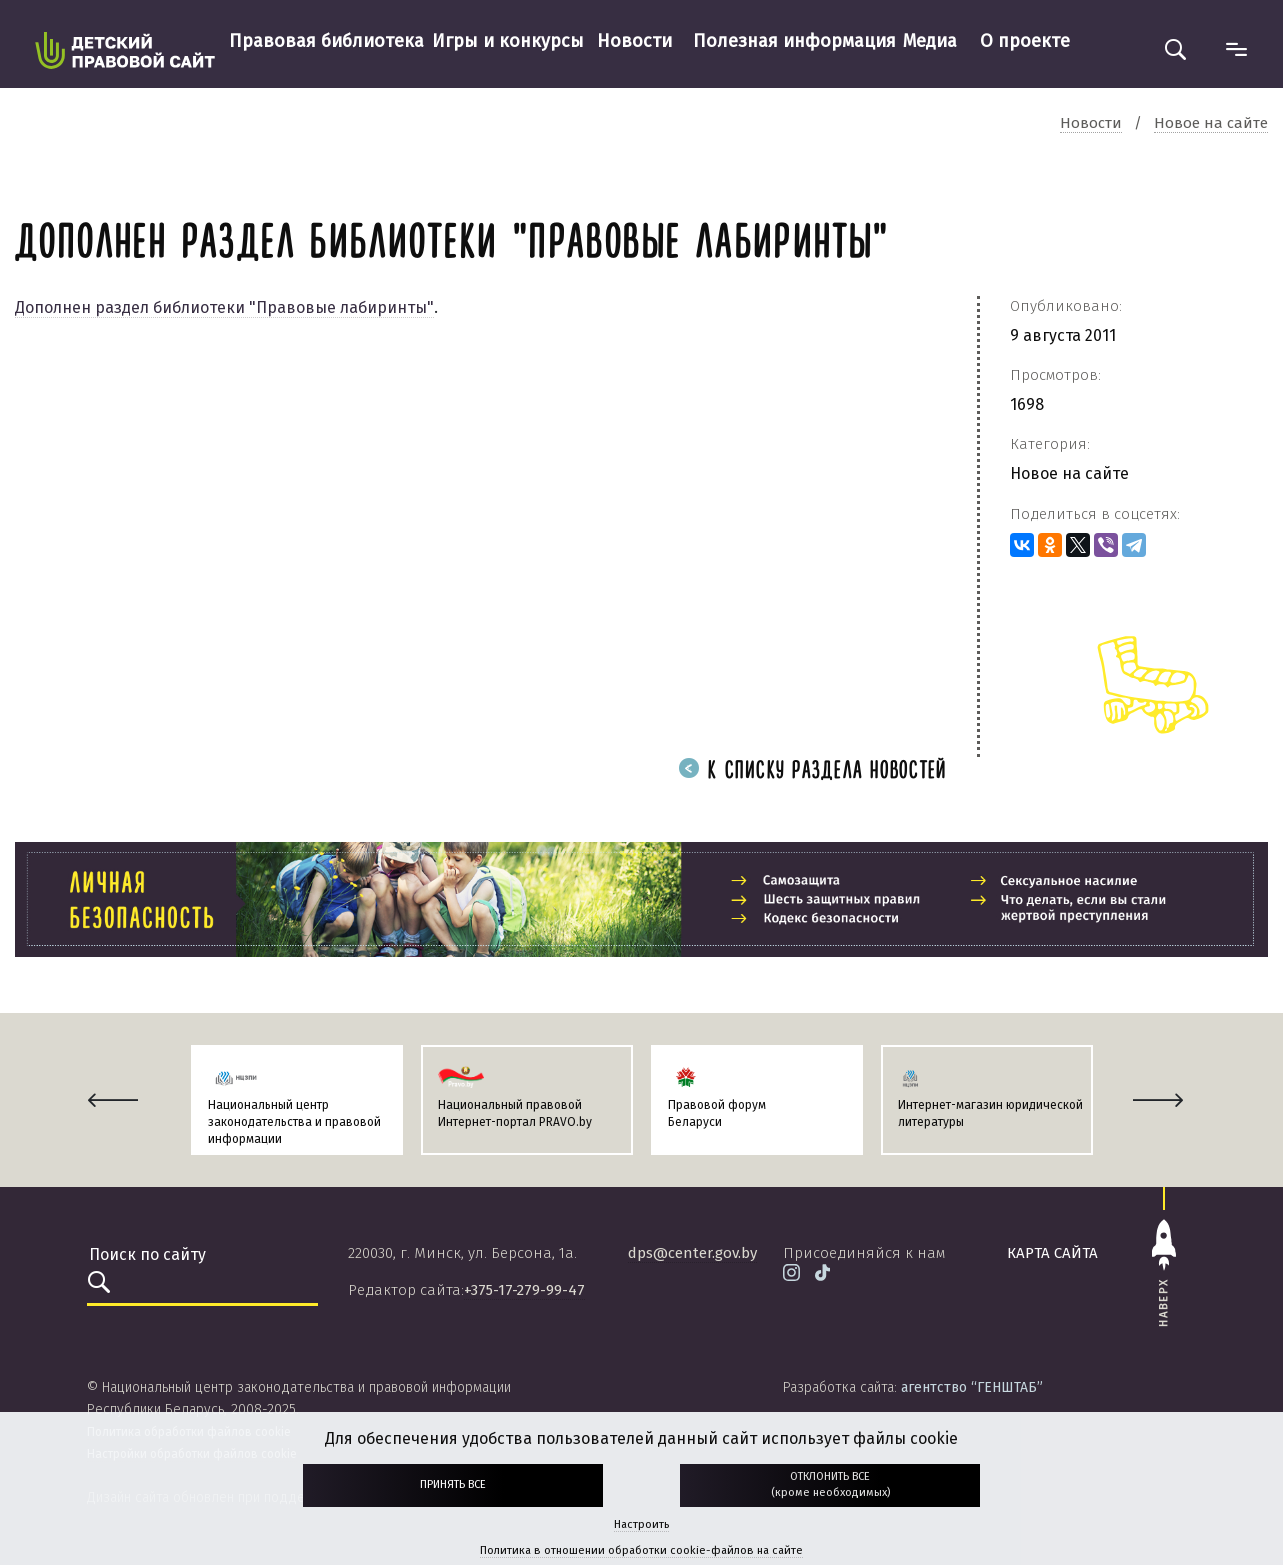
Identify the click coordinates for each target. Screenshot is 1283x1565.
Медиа (930, 41)
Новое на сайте (1069, 473)
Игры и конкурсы (508, 41)
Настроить (641, 1524)
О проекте (1025, 41)
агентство (972, 1387)
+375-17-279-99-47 (524, 1290)
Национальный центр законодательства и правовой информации (294, 1122)
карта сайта (1052, 1253)
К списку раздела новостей (813, 771)
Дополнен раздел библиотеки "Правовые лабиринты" (224, 307)
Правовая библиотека (326, 41)
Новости (634, 41)
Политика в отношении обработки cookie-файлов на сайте (641, 1550)
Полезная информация (794, 41)
